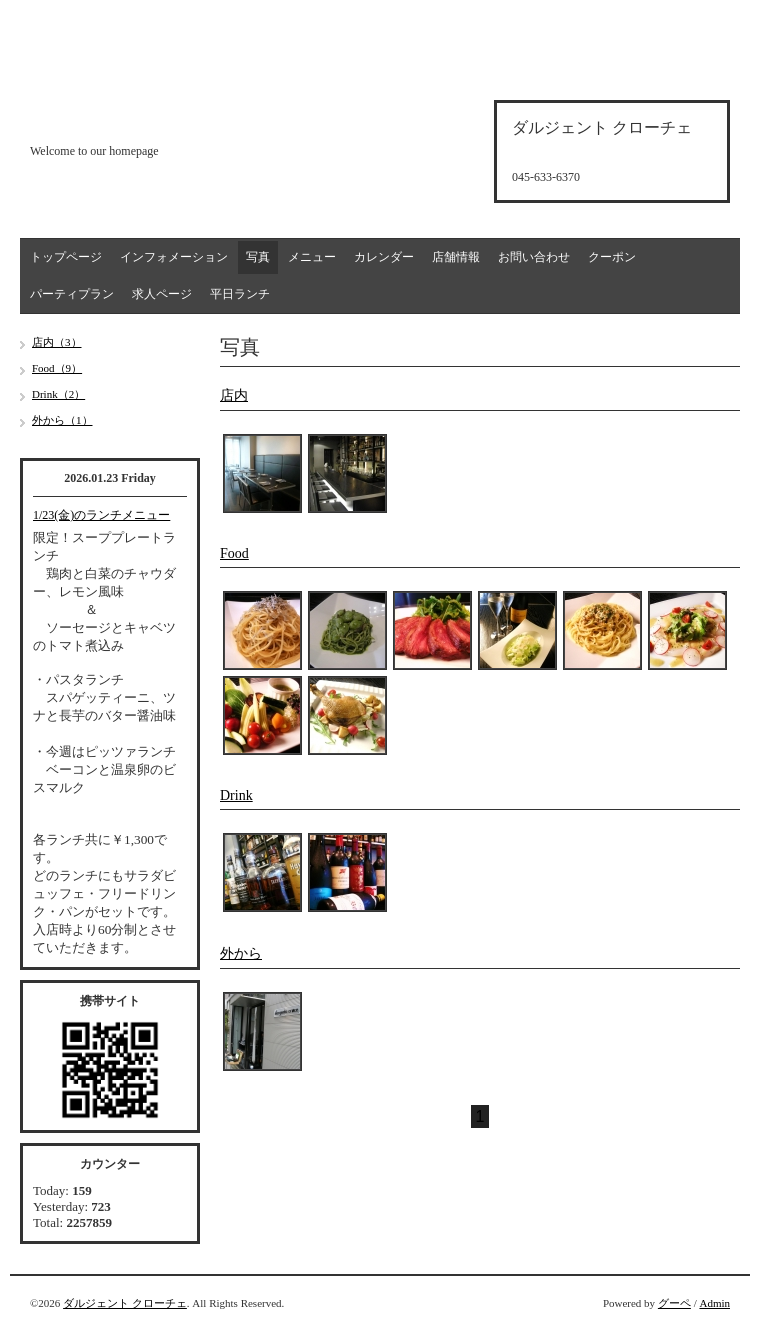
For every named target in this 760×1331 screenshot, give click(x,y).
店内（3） (57, 342)
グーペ (674, 1303)
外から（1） (62, 420)
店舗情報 (456, 257)
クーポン (612, 257)
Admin (714, 1303)
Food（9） (57, 368)
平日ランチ (240, 294)
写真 (258, 257)
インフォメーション (174, 257)
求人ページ (162, 294)
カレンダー (384, 257)
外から (241, 953)
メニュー (312, 257)
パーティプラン (72, 294)
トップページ (66, 257)
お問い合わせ (534, 257)
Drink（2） (58, 394)
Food (234, 553)
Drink (236, 795)
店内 (234, 395)
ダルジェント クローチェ (125, 1303)
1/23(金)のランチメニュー (101, 515)
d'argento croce (129, 116)
